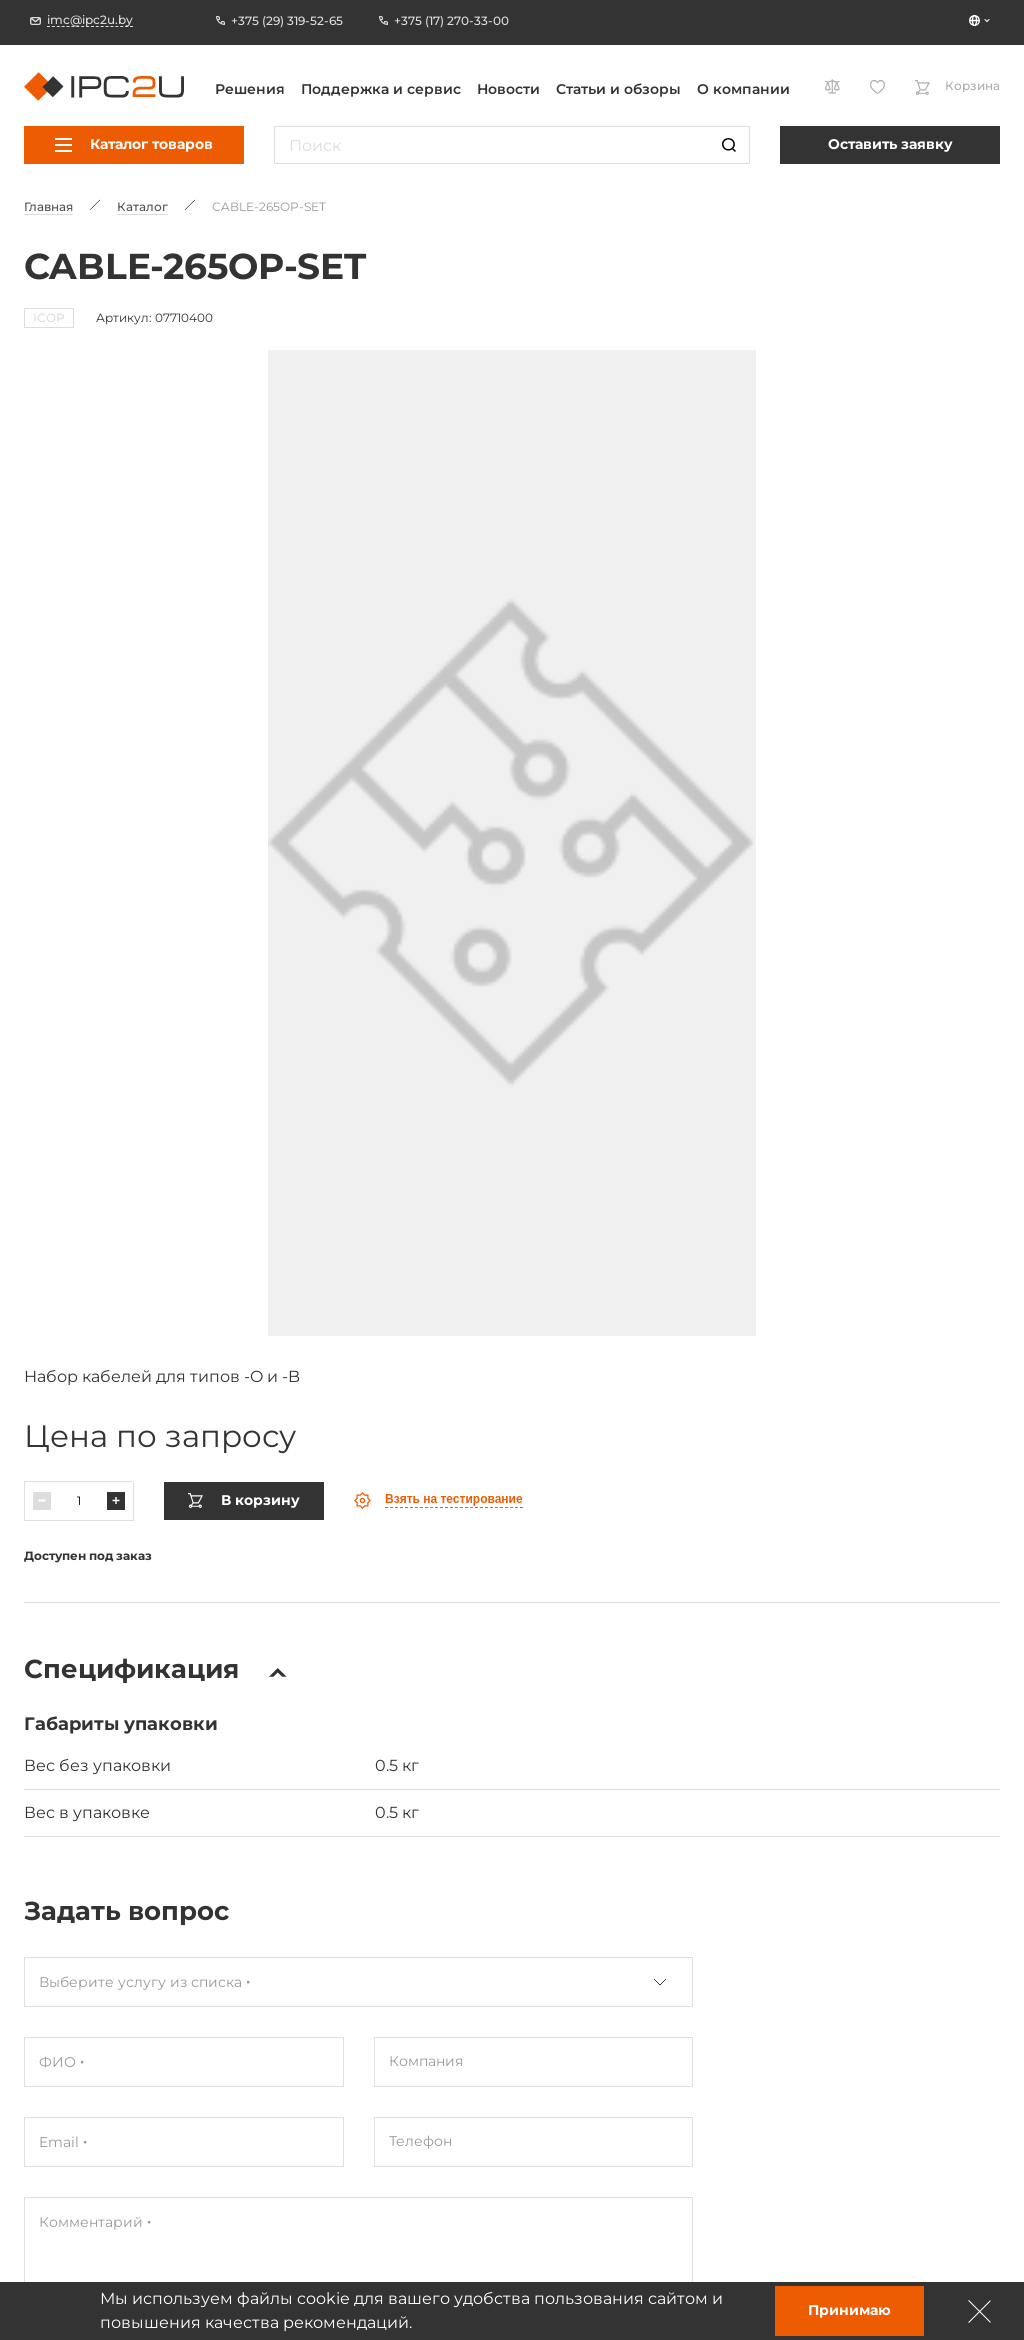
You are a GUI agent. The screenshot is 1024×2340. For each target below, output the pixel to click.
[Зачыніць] (980, 2311)
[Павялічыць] (116, 1455)
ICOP (49, 317)
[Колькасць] (79, 1455)
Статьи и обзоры (618, 89)
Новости (508, 89)
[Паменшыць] (42, 1455)
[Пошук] (729, 145)
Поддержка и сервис (381, 89)
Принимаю (849, 2310)
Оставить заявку (890, 144)
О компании (743, 89)
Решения (250, 89)
